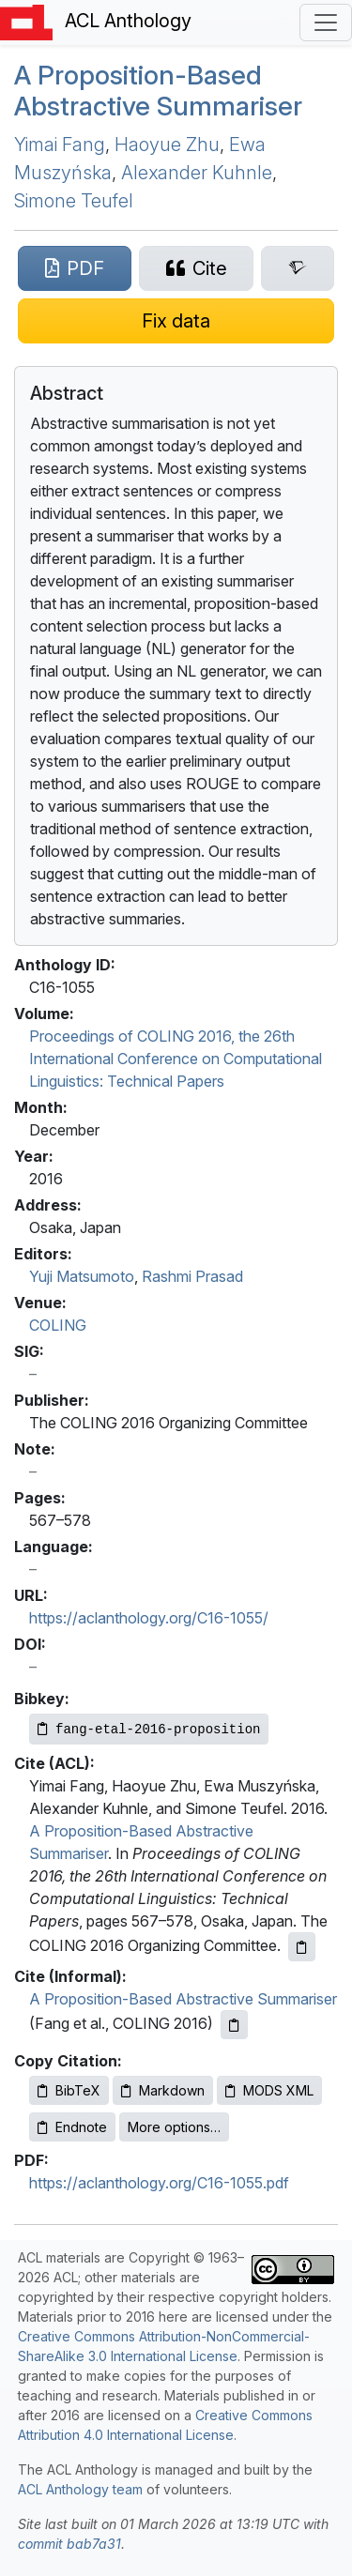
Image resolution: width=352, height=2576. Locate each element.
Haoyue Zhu (167, 144)
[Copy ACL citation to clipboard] (301, 1946)
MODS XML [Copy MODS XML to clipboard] (269, 2090)
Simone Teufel (73, 201)
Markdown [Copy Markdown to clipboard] (163, 2090)
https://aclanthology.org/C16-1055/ (148, 1617)
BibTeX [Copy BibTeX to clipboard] (69, 2090)
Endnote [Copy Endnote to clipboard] (72, 2127)
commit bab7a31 (69, 2544)
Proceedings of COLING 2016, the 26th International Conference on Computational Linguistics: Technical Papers (175, 1058)
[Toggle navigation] (325, 22)
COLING (57, 1325)
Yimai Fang (59, 144)
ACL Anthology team (80, 2489)
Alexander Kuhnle (196, 172)
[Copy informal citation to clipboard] (234, 2024)
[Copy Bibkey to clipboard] (148, 1729)
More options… (174, 2127)
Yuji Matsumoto (81, 1276)
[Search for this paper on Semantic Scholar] (297, 268)
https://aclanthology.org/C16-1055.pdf (159, 2182)
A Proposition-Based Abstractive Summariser (158, 91)
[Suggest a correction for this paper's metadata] (176, 320)
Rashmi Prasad (192, 1276)
